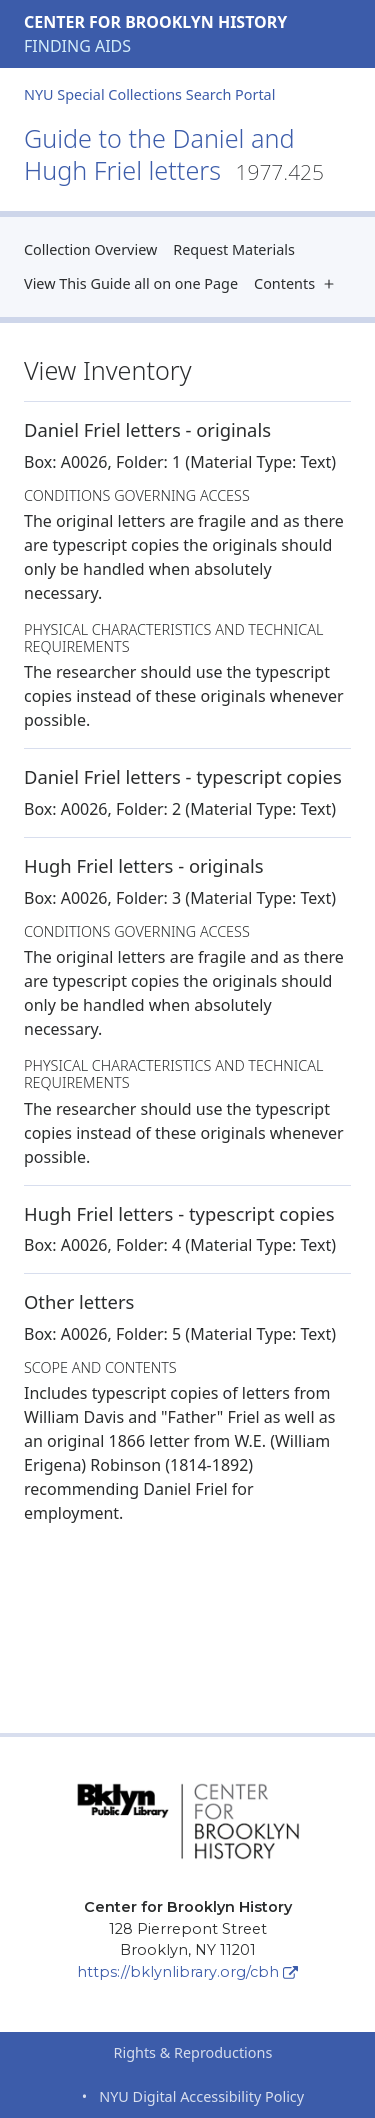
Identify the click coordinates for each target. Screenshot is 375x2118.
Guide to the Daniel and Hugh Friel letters (174, 154)
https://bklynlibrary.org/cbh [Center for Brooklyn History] (187, 1972)
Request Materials (234, 249)
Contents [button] (298, 283)
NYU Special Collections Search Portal (149, 94)
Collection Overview (90, 249)
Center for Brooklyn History (155, 22)
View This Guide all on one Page (131, 283)
